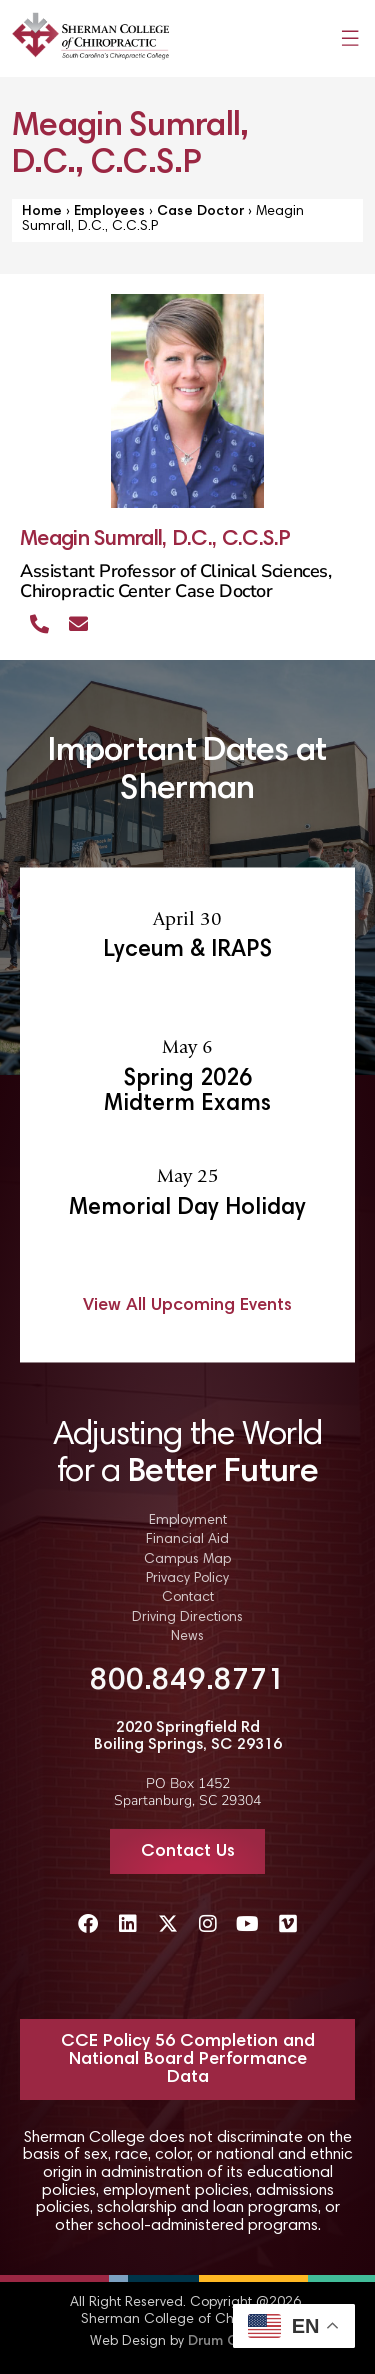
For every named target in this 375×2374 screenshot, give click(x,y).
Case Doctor (200, 212)
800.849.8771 (188, 1682)
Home (42, 212)
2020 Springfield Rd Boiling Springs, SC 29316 (188, 1737)
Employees (109, 212)
